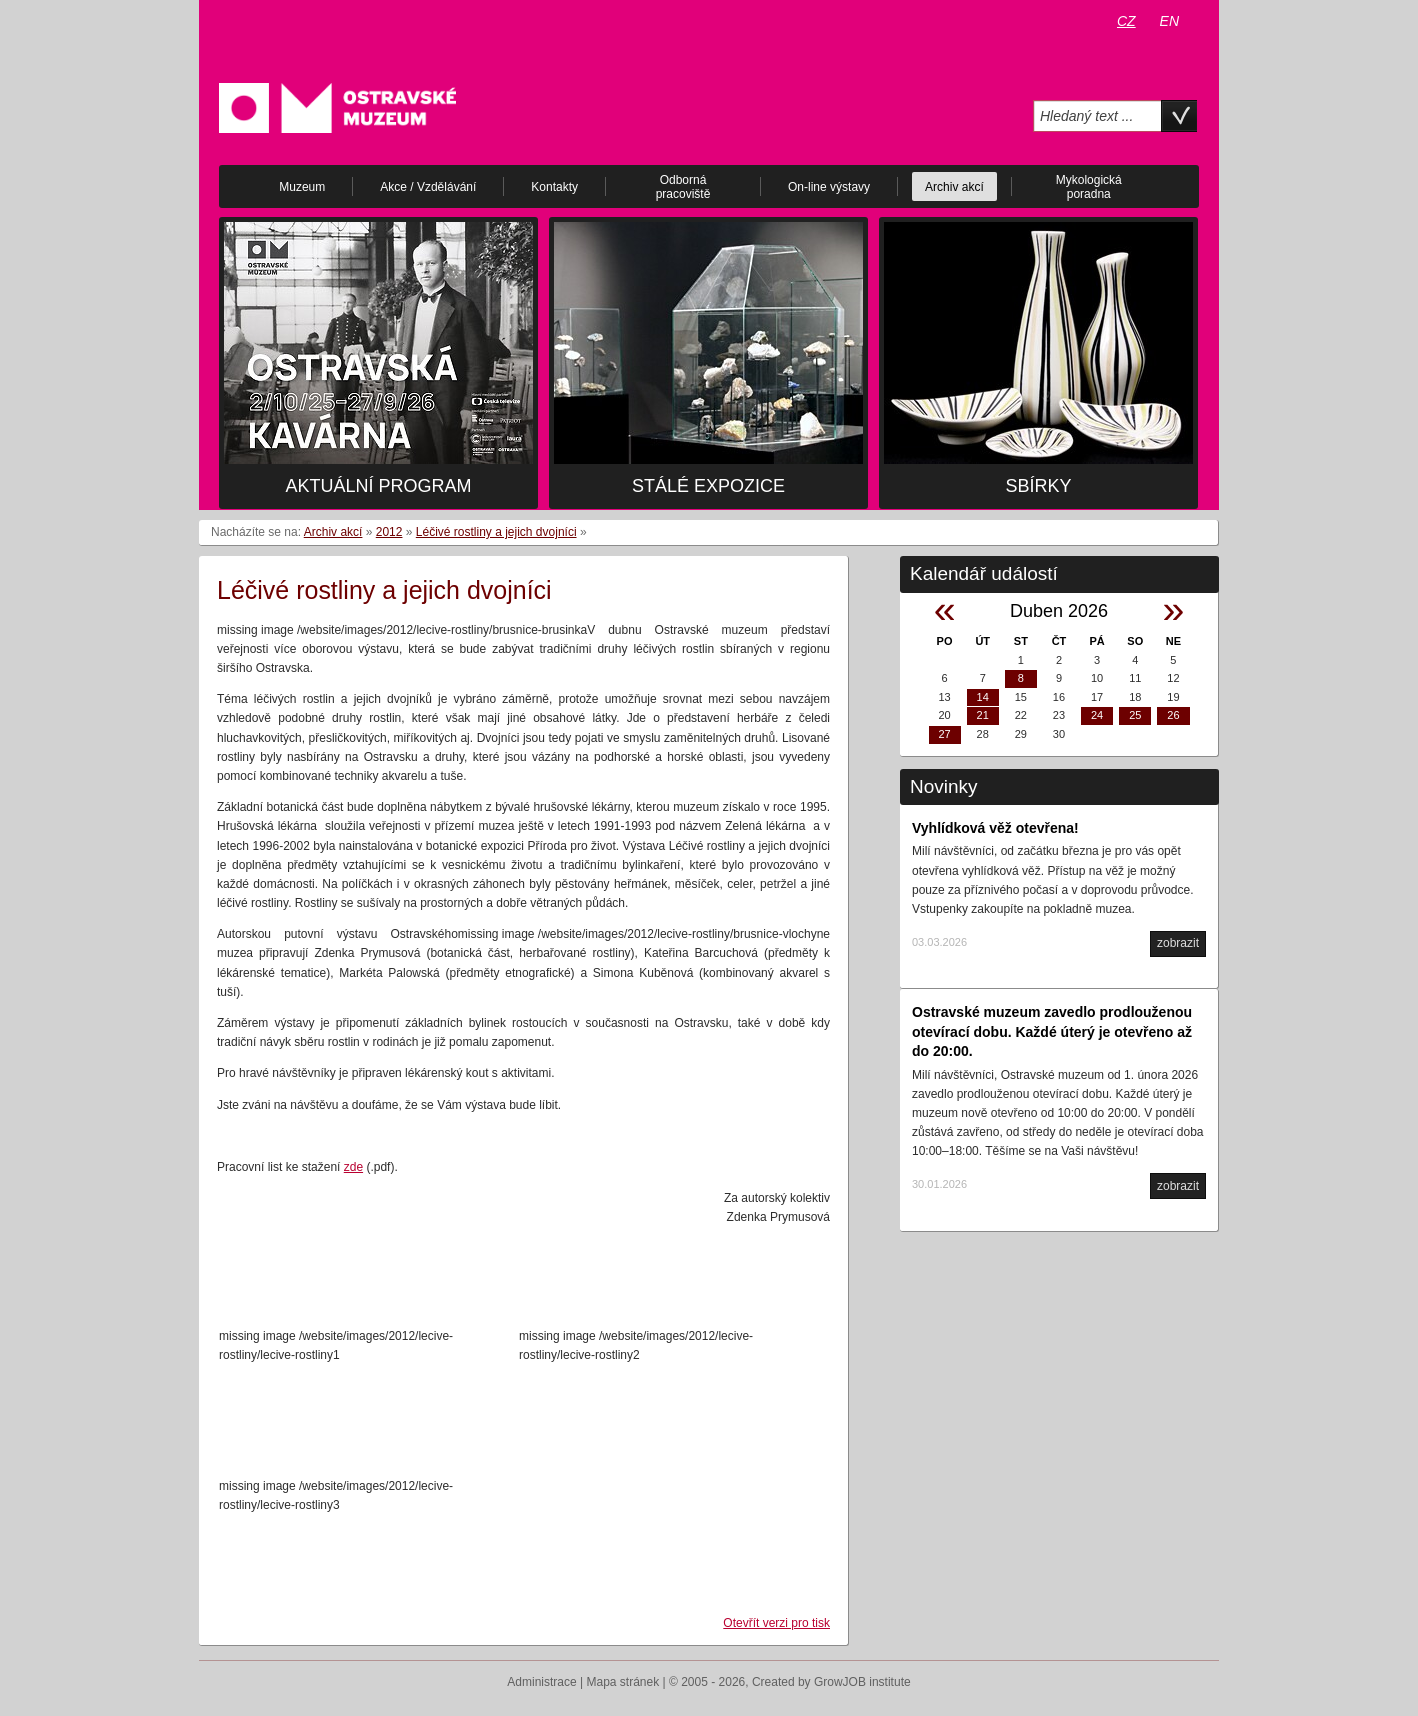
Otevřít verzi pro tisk (776, 1623)
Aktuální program (378, 486)
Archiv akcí (333, 532)
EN (1169, 21)
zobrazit (1178, 943)
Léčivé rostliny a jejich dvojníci (496, 532)
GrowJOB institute (862, 1682)
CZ (1126, 21)
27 (944, 734)
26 (1173, 715)
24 (1097, 715)
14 (983, 697)
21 (983, 715)
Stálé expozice (708, 486)
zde (353, 1167)
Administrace (541, 1682)
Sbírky (1038, 486)
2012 (389, 532)
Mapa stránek (623, 1682)
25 (1135, 715)
